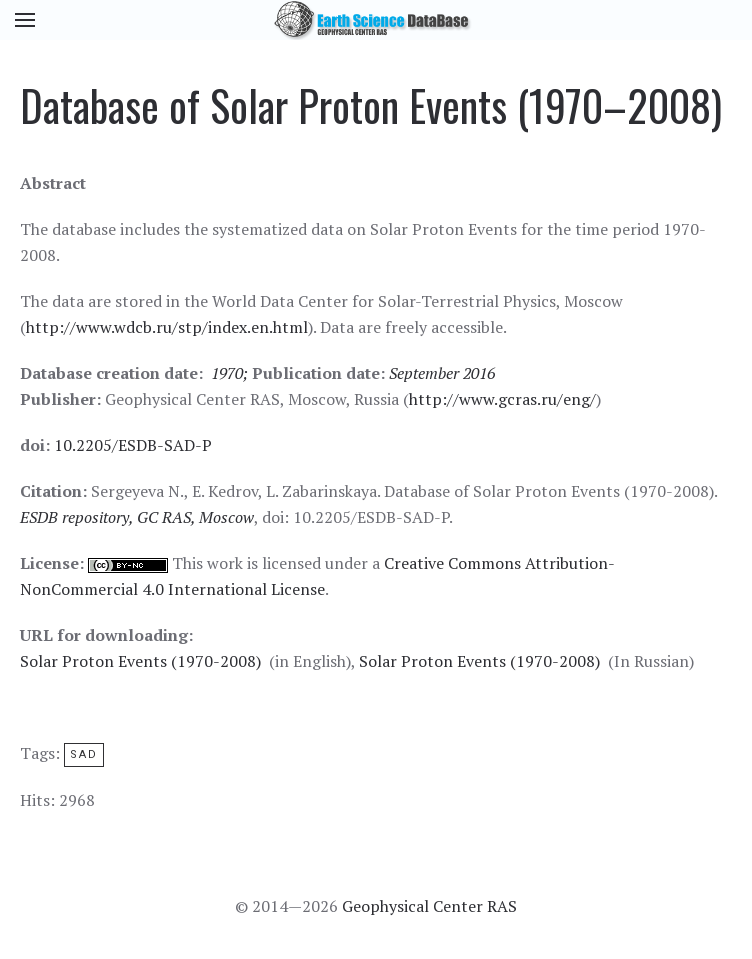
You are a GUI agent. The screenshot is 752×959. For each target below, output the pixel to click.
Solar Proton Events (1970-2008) (140, 661)
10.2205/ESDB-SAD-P (133, 445)
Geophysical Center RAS (429, 906)
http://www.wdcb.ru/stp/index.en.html (167, 327)
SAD (84, 754)
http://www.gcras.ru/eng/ (502, 399)
